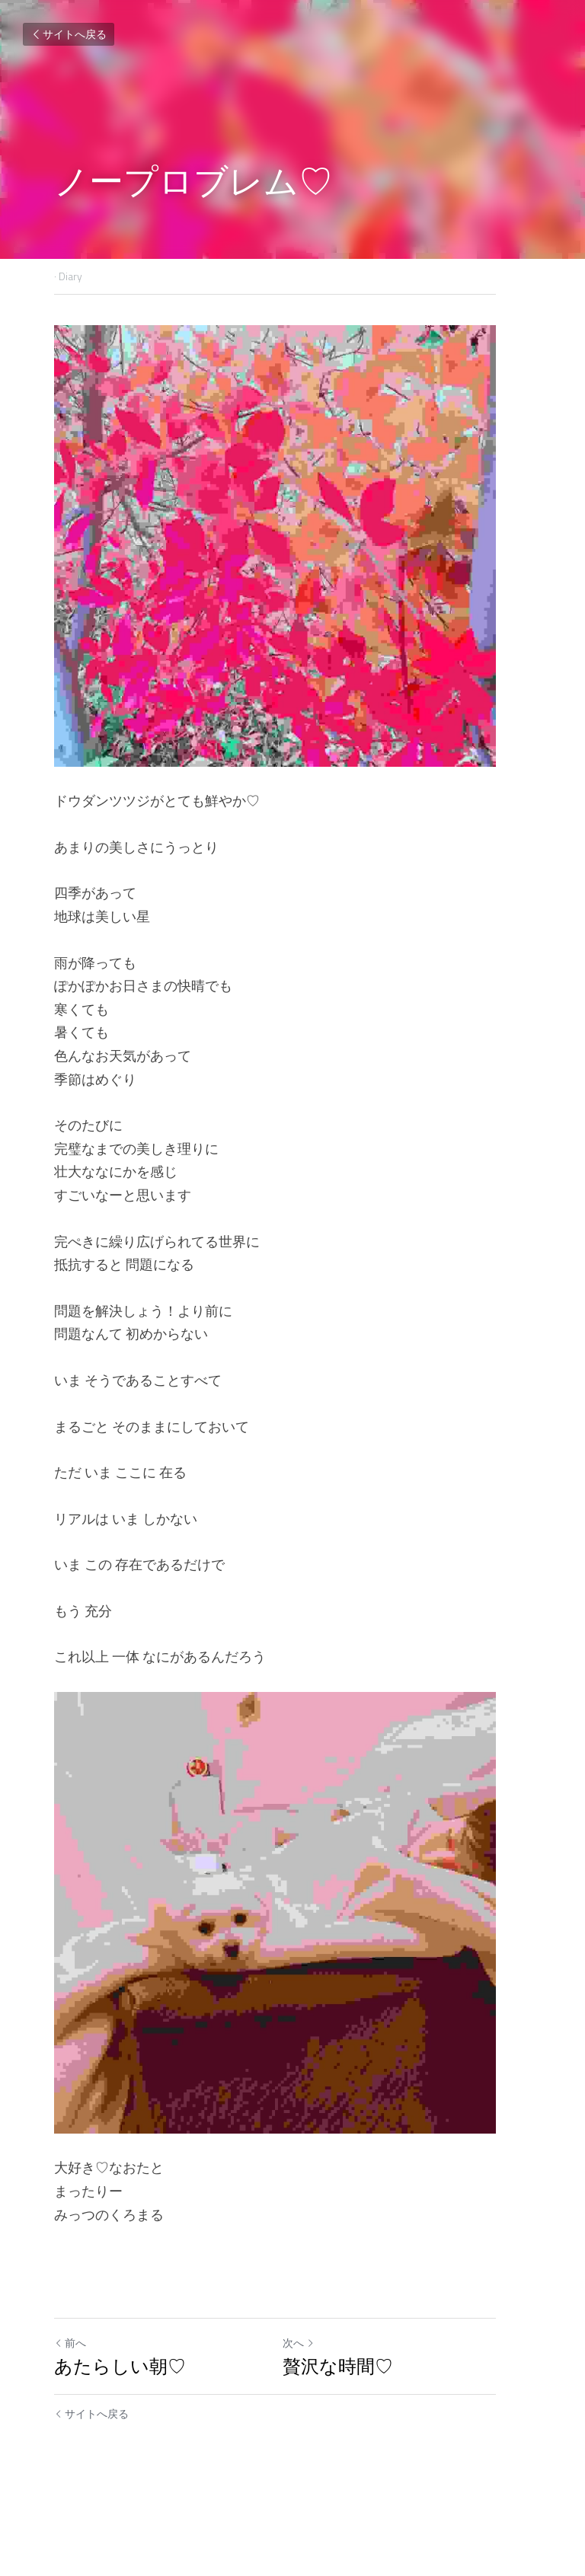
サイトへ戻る (68, 34)
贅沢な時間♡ (355, 2435)
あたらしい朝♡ (120, 2435)
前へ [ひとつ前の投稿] (70, 2413)
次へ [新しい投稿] (316, 2413)
